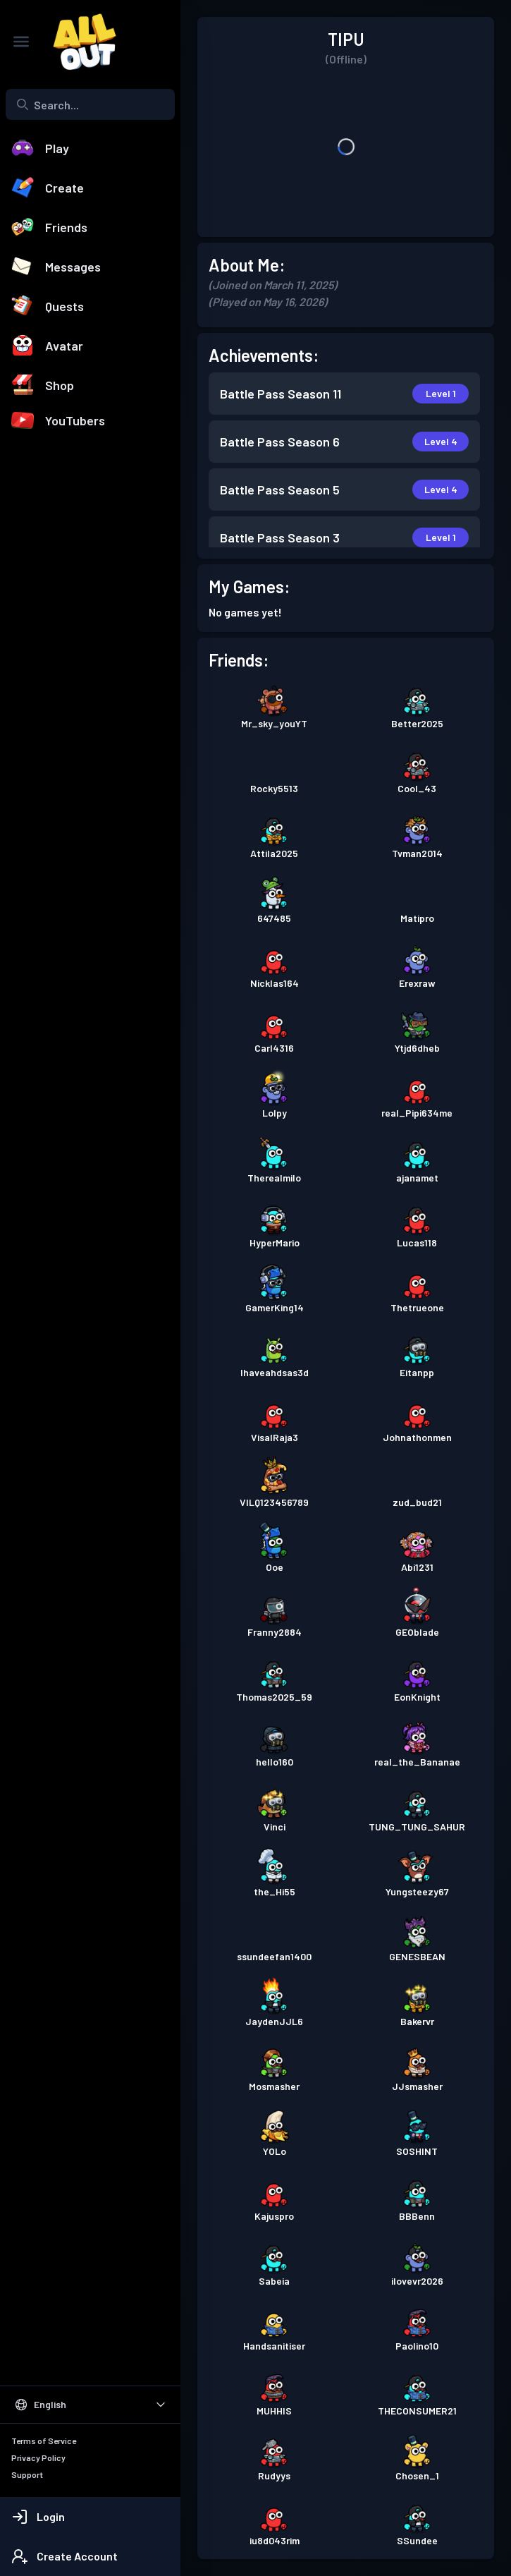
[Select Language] (90, 2404)
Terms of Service (43, 2441)
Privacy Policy (38, 2457)
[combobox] (90, 104)
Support (27, 2474)
